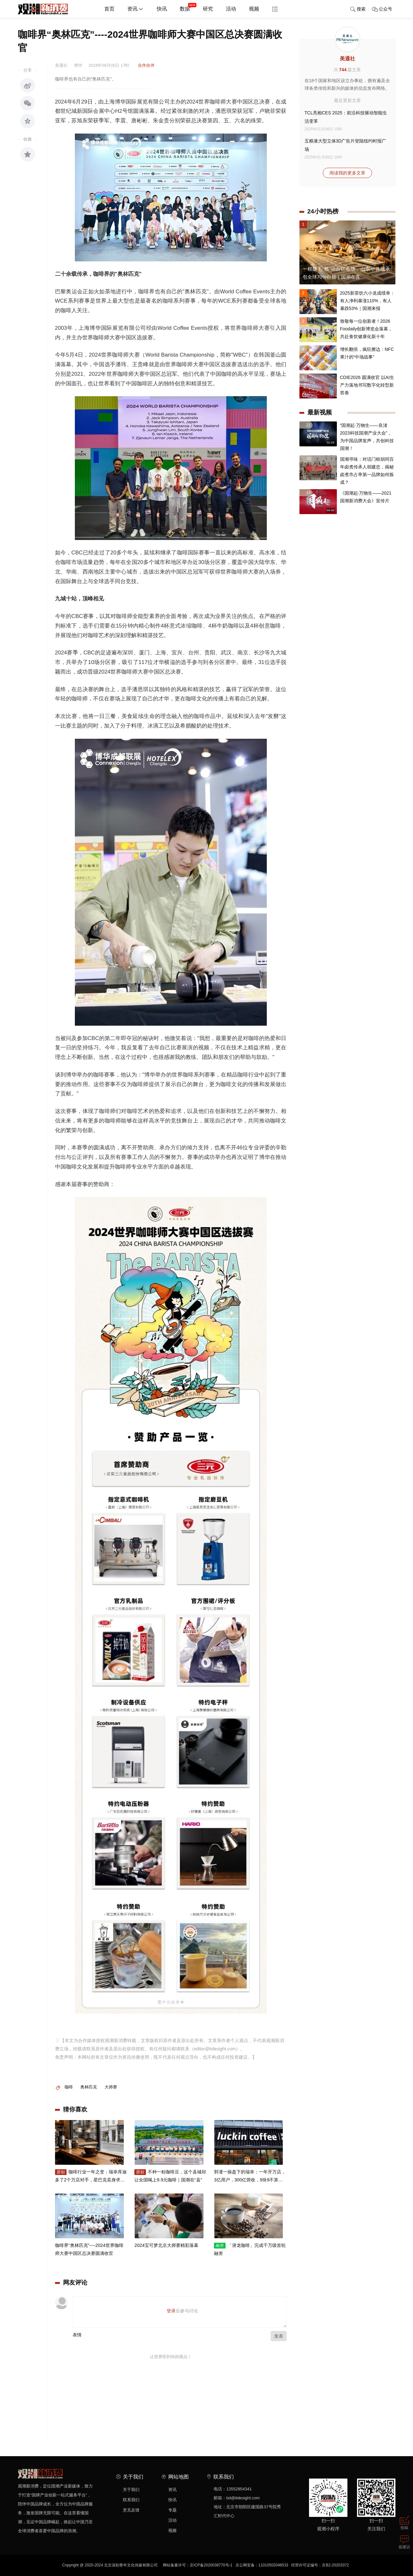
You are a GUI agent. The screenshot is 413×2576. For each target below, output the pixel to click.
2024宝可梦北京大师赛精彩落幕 (166, 2248)
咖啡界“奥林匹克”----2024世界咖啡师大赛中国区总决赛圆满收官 (89, 2252)
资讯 (135, 9)
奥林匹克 (88, 2087)
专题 (172, 2510)
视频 (254, 9)
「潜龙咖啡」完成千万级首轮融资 (250, 2252)
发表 (278, 2336)
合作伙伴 (146, 65)
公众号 (382, 9)
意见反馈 (131, 2510)
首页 (109, 9)
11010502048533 (273, 2565)
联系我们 (131, 2499)
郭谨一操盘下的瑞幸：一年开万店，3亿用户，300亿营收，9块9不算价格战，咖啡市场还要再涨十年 (250, 2180)
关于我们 (131, 2489)
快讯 (162, 9)
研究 (208, 9)
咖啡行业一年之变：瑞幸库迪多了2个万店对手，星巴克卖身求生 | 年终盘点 (91, 2180)
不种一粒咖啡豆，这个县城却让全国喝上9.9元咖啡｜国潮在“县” (170, 2179)
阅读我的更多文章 (347, 172)
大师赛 (111, 2087)
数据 (188, 6)
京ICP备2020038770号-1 (211, 2565)
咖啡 (69, 2087)
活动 (231, 9)
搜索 (358, 9)
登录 (171, 2310)
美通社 (347, 58)
